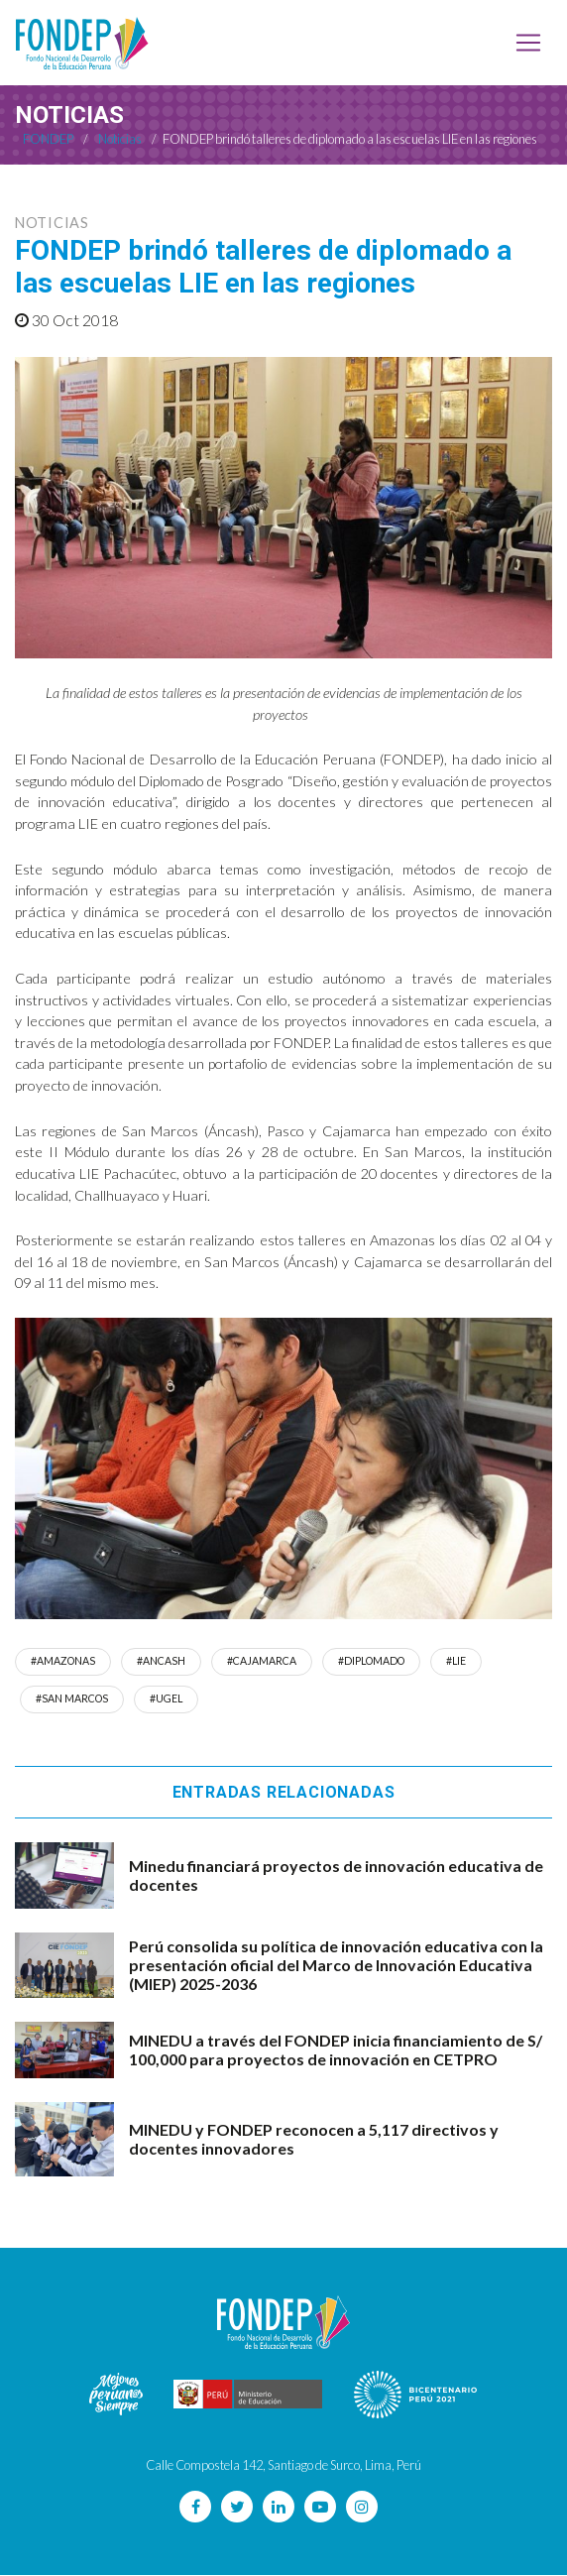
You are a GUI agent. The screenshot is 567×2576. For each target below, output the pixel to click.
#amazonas (63, 1661)
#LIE (460, 1661)
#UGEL (167, 1699)
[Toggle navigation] (528, 42)
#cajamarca (262, 1661)
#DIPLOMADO (373, 1661)
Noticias (52, 222)
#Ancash (162, 1661)
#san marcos (72, 1699)
